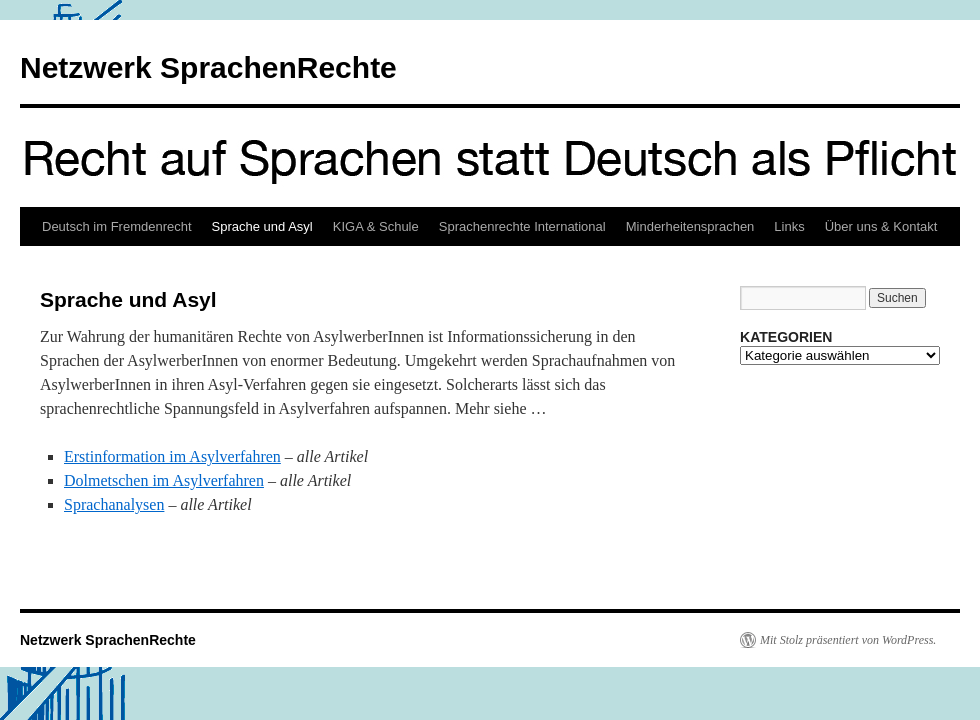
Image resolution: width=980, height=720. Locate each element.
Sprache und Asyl (262, 226)
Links (789, 226)
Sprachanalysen (114, 504)
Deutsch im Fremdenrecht (117, 226)
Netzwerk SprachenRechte (208, 67)
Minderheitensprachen (690, 226)
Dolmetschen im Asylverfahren (164, 480)
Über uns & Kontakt (881, 226)
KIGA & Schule (376, 226)
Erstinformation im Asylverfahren (172, 456)
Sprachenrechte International (522, 226)
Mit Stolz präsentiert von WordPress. (848, 640)
